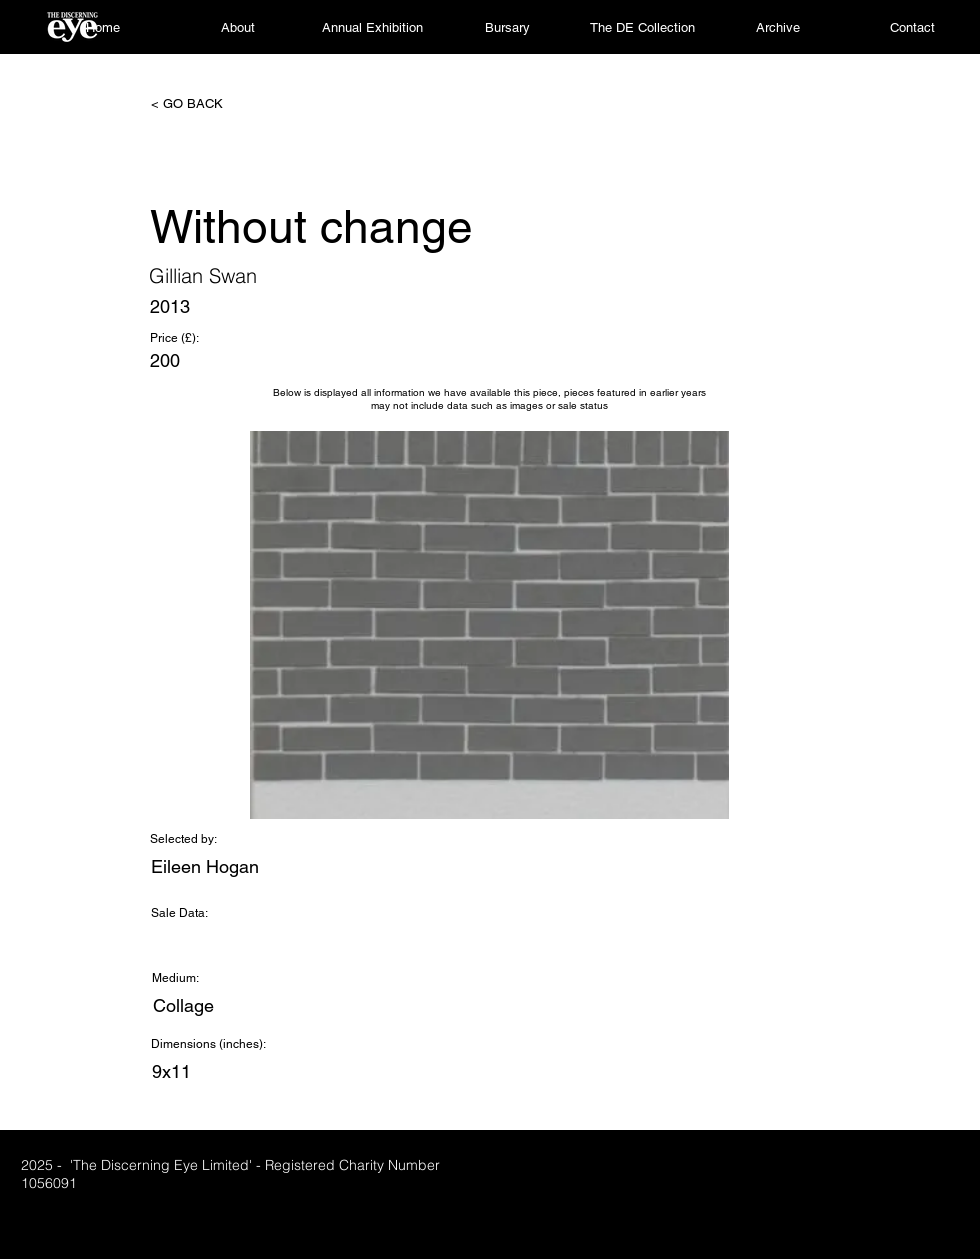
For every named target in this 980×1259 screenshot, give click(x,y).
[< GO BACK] (217, 104)
